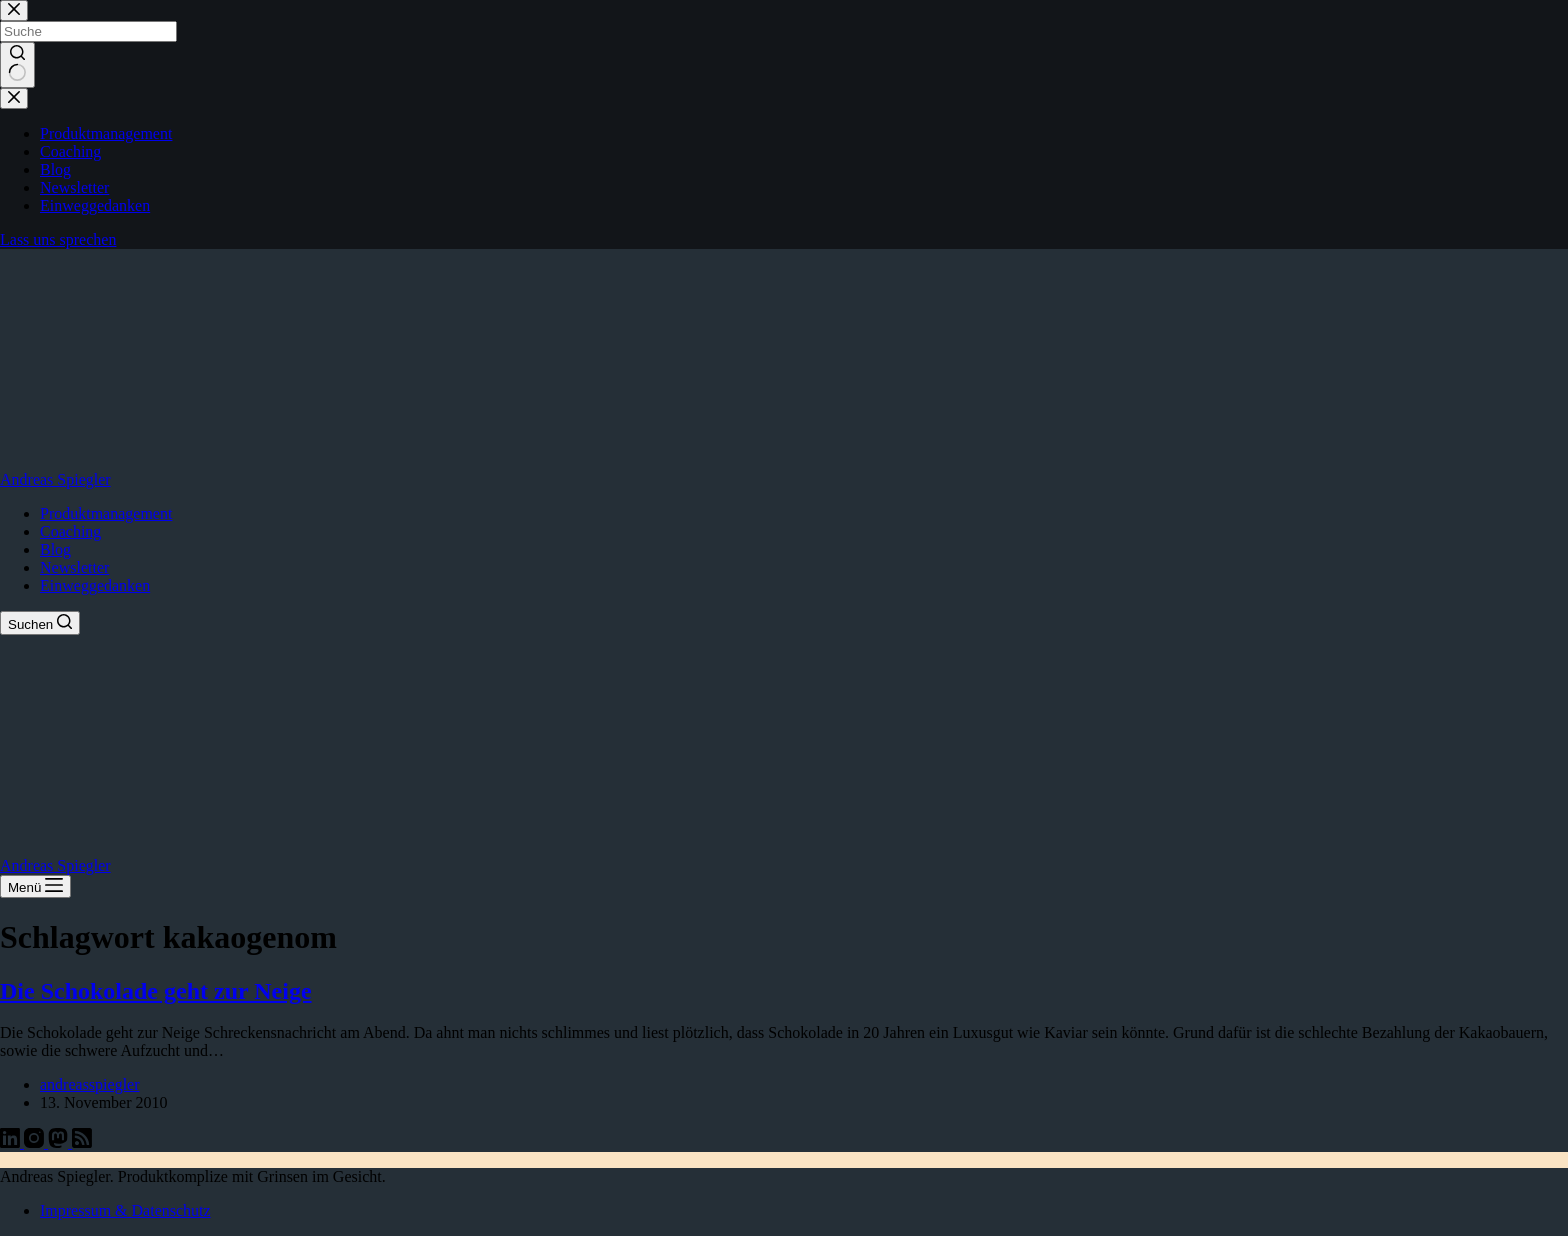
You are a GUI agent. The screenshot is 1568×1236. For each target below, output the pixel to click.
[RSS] (82, 1142)
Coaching (70, 531)
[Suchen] (40, 623)
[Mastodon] (60, 1142)
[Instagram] (36, 1142)
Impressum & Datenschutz (125, 1210)
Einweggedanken (95, 585)
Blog (55, 549)
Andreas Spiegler (55, 479)
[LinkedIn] (12, 1142)
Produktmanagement (106, 513)
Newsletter (74, 567)
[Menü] (35, 886)
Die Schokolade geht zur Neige (156, 991)
